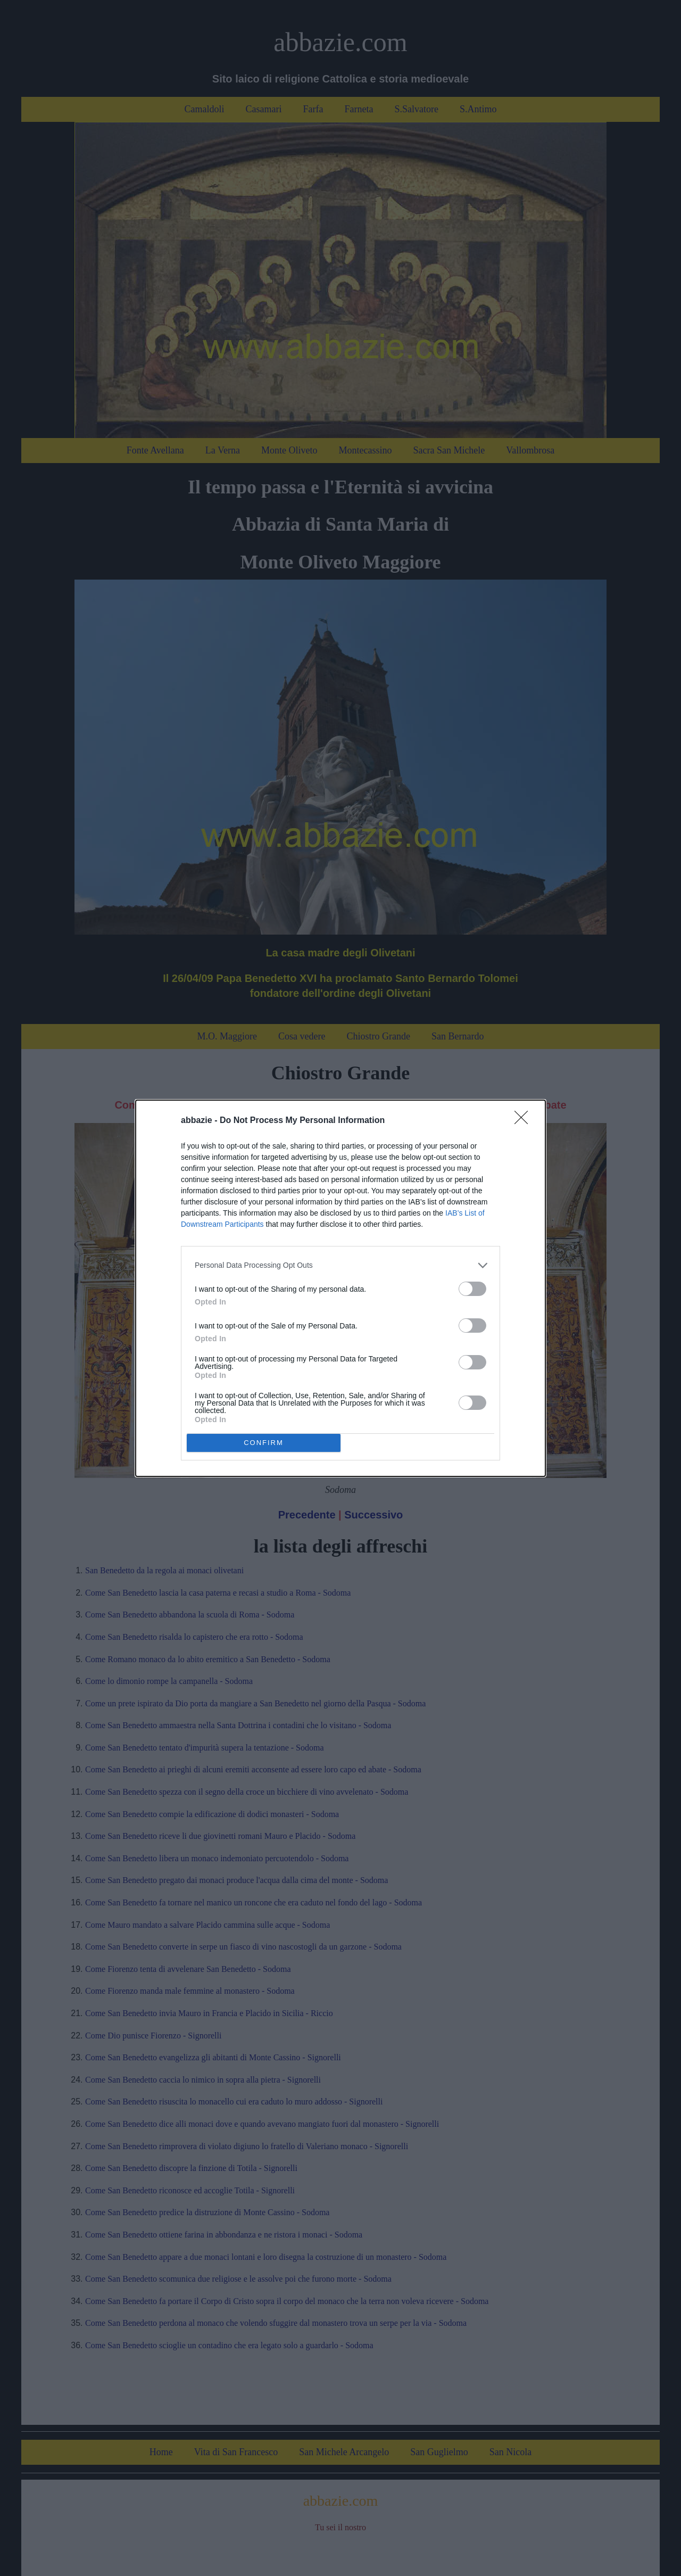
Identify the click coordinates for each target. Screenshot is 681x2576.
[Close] (524, 1121)
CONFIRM (264, 1443)
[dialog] (340, 1288)
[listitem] (340, 1265)
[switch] (472, 1289)
